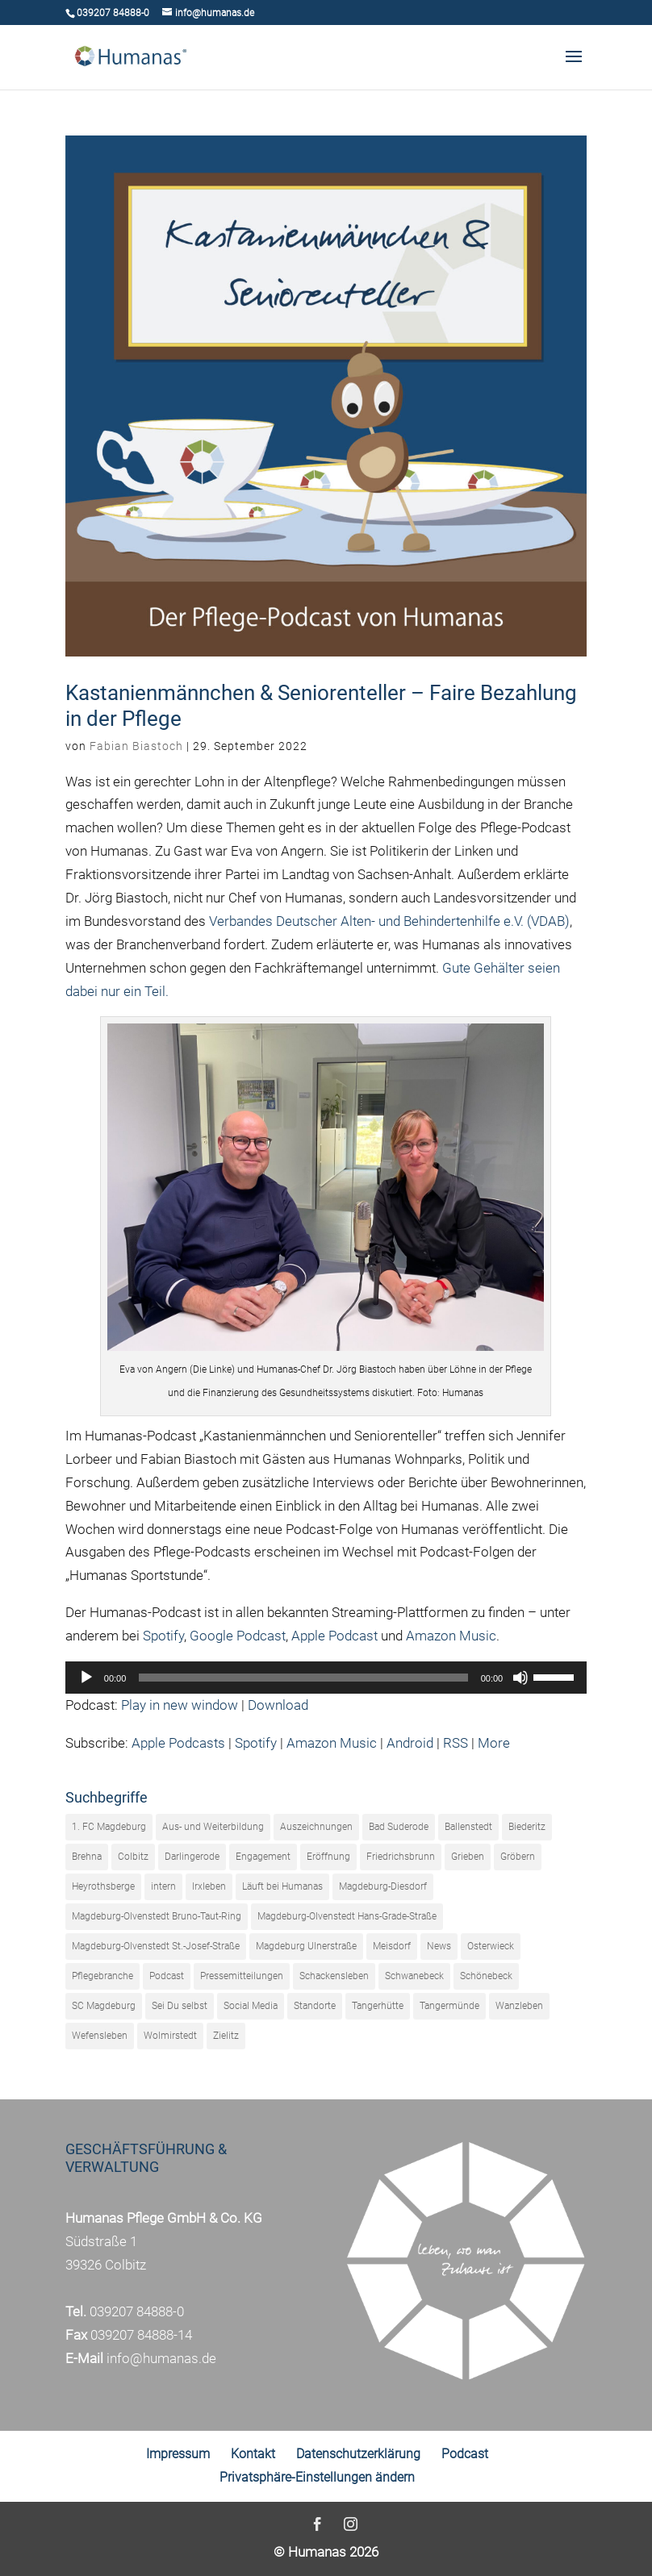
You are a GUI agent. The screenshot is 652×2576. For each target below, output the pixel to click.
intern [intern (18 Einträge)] (163, 1886)
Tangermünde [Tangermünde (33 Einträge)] (449, 2005)
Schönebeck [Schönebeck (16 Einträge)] (486, 1976)
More (494, 1743)
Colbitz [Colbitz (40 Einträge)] (133, 1856)
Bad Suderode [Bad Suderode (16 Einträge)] (398, 1826)
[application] (326, 1677)
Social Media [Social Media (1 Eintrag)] (251, 2005)
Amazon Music (451, 1636)
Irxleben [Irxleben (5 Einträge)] (209, 1886)
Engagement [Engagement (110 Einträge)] (263, 1856)
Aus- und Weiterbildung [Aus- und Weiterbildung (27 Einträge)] (213, 1826)
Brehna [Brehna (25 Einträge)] (87, 1856)
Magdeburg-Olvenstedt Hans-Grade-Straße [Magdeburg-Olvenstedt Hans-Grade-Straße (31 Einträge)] (347, 1916)
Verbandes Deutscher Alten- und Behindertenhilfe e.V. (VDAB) (389, 921)
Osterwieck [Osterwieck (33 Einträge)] (490, 1946)
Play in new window (179, 1705)
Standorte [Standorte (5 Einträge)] (315, 2005)
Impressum (178, 2453)
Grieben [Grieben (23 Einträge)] (467, 1856)
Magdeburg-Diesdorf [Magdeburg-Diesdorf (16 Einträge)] (383, 1886)
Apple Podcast (334, 1636)
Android (410, 1743)
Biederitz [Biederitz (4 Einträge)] (526, 1826)
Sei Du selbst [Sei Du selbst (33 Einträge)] (179, 2005)
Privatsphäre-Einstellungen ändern (317, 2477)
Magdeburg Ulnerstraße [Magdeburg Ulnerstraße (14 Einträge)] (306, 1946)
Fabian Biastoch (136, 746)
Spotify (163, 1636)
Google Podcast (238, 1636)
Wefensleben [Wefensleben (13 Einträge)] (99, 2035)
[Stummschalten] (520, 1677)
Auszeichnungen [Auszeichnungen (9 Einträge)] (316, 1826)
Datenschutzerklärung (358, 2453)
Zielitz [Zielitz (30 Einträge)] (226, 2035)
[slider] (303, 1678)
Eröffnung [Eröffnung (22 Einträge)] (328, 1856)
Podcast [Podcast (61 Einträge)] (166, 1976)
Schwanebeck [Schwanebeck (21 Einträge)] (414, 1976)
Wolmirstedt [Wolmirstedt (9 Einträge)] (170, 2035)
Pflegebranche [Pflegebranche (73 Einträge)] (102, 1976)
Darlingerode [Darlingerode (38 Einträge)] (192, 1856)
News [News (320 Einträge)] (439, 1946)
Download (278, 1705)
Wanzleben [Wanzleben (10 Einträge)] (519, 2005)
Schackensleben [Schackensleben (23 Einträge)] (334, 1976)
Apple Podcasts (178, 1743)
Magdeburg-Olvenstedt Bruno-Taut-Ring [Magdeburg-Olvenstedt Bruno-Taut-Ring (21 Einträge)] (156, 1916)
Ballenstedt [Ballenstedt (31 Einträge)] (468, 1826)
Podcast (464, 2453)
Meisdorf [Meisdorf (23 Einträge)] (392, 1946)
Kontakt (253, 2453)
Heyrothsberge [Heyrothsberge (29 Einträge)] (103, 1886)
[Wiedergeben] (86, 1677)
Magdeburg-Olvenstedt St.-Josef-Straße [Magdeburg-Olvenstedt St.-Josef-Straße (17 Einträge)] (156, 1946)
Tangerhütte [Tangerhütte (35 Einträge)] (377, 2005)
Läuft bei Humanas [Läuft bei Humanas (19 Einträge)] (282, 1886)
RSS (455, 1743)
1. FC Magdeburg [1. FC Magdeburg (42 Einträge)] (109, 1826)
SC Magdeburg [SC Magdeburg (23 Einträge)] (104, 2005)
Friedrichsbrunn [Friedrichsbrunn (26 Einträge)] (400, 1856)
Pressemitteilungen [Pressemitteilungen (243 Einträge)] (241, 1976)
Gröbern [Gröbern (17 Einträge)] (517, 1856)
